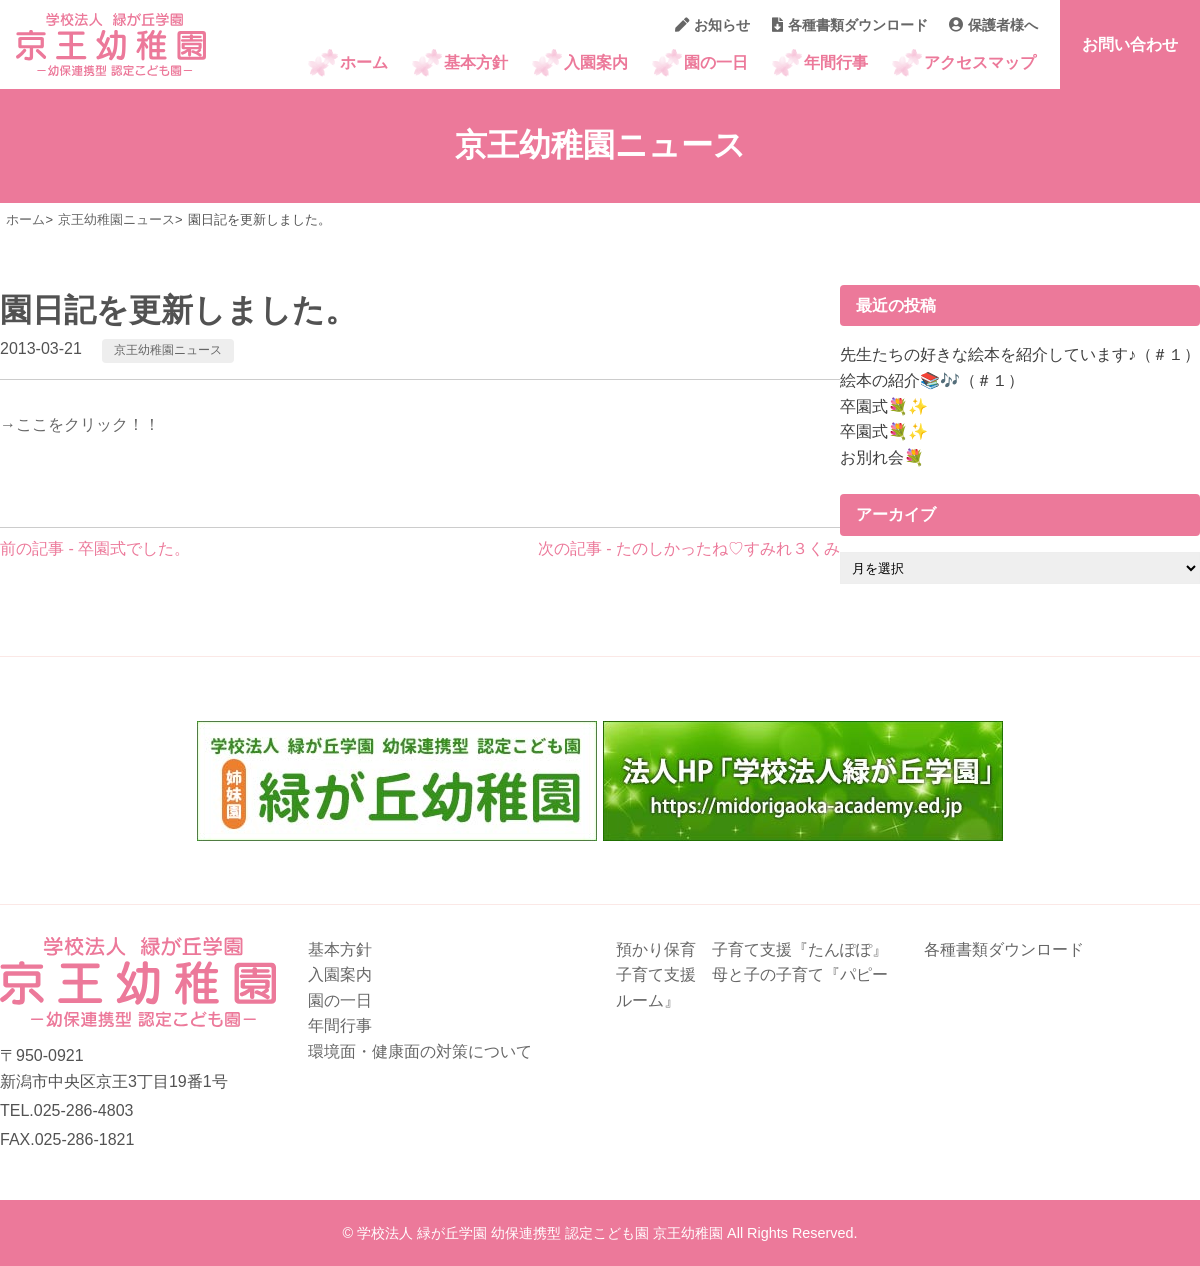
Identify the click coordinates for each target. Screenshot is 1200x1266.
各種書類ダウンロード (850, 25)
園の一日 (716, 62)
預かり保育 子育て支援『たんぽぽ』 (752, 949)
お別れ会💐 (882, 457)
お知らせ (712, 25)
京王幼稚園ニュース (168, 350)
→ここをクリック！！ (80, 424)
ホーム (364, 62)
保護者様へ (993, 25)
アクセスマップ (980, 62)
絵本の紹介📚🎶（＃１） (932, 380)
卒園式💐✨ (884, 406)
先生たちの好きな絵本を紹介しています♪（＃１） (1020, 354)
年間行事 (836, 62)
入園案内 (596, 62)
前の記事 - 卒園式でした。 (95, 548)
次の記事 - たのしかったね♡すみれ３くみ (689, 548)
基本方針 (476, 62)
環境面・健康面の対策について (420, 1051)
